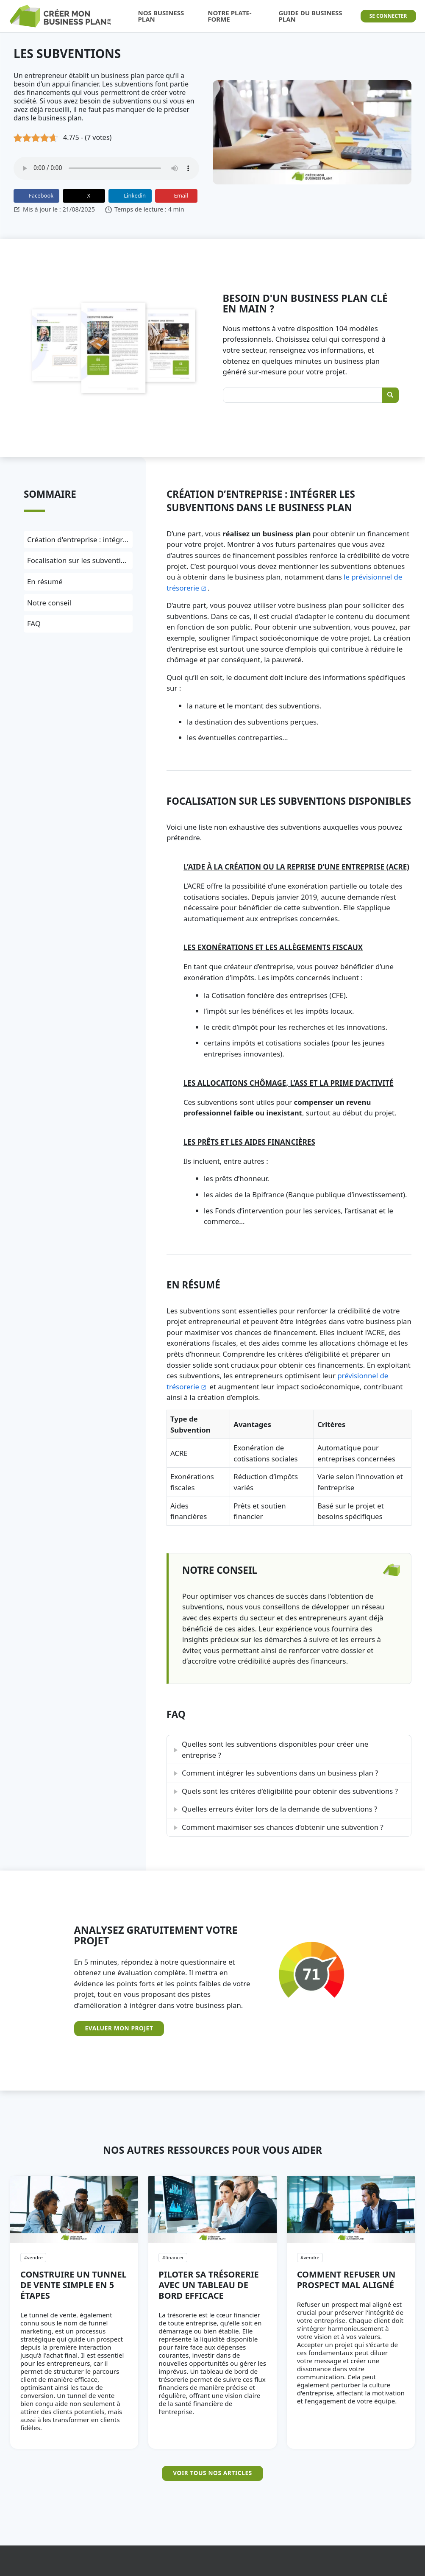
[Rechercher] (390, 395)
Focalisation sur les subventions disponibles (100, 560)
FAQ (34, 623)
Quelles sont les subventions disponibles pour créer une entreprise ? (275, 1749)
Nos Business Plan (161, 15)
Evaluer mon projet (119, 2028)
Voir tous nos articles (212, 2473)
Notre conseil (49, 603)
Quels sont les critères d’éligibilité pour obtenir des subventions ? (290, 1791)
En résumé (45, 581)
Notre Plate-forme (229, 15)
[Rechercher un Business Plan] (311, 395)
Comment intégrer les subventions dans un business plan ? (280, 1773)
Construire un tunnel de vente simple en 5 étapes (73, 2285)
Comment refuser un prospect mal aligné (346, 2280)
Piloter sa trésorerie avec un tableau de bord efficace (208, 2285)
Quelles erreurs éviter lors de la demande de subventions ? (279, 1809)
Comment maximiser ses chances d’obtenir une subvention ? (282, 1827)
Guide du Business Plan (310, 15)
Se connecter (388, 16)
